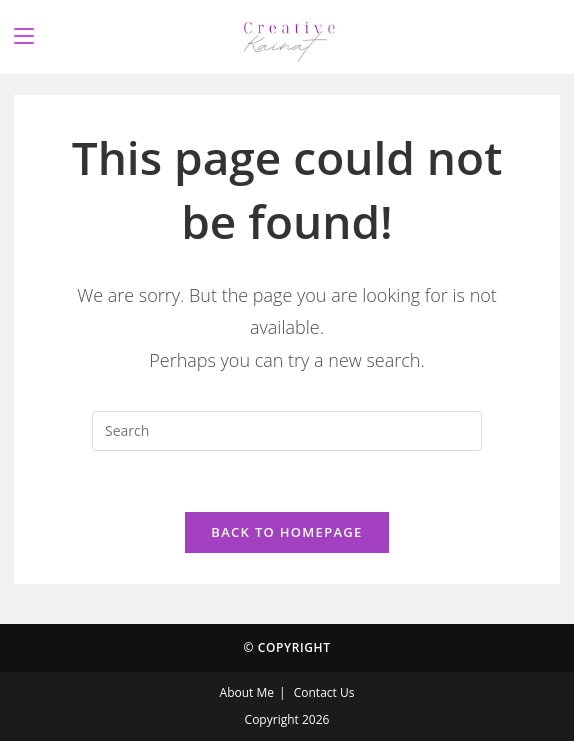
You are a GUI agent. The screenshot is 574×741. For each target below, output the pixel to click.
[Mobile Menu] (24, 36)
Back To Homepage (286, 532)
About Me (247, 692)
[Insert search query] (287, 431)
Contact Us (324, 692)
